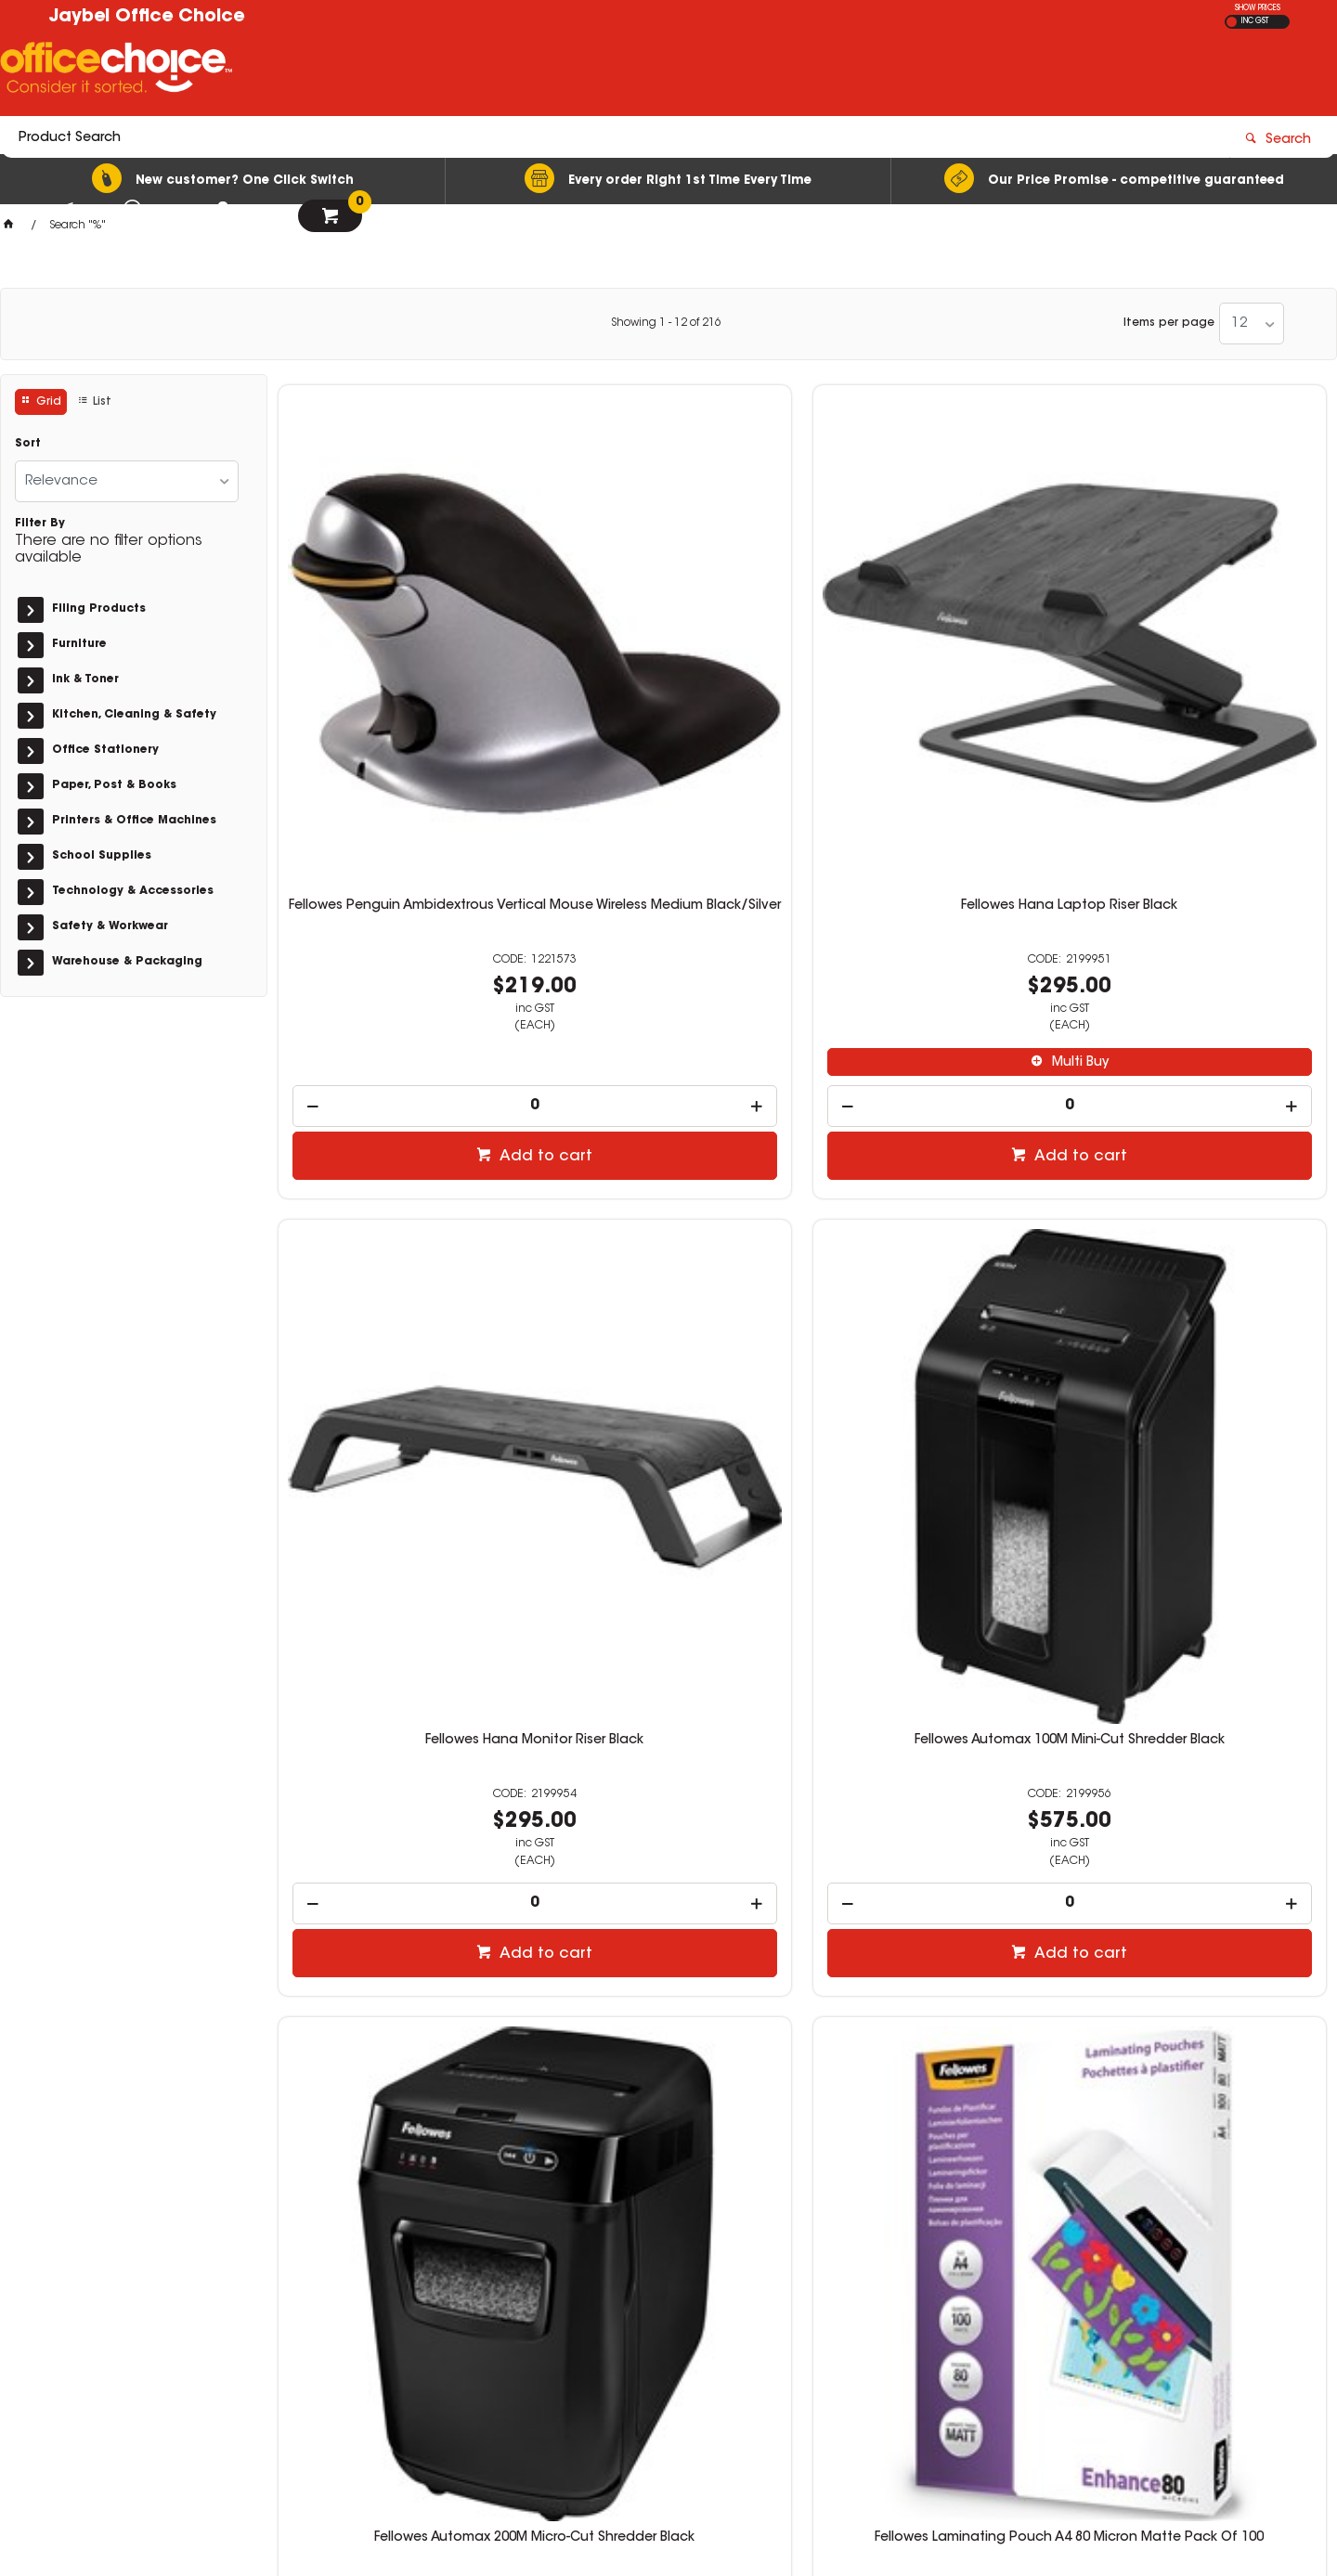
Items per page (1168, 323)
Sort (28, 443)
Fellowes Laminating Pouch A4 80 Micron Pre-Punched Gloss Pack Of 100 (936, 1210)
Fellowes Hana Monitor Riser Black (935, 627)
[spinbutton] (401, 828)
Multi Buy (677, 784)
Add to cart (410, 878)
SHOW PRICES (1257, 8)
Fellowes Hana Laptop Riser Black (668, 627)
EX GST (1232, 22)
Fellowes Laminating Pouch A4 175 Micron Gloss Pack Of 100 (1203, 1203)
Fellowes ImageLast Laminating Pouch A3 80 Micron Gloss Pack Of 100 (401, 1777)
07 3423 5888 (992, 2304)
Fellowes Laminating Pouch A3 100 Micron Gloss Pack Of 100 (935, 1770)
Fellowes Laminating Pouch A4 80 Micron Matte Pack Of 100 (668, 1203)
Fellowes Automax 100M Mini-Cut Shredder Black (1203, 635)
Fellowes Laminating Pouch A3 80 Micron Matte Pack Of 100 (668, 1770)
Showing (666, 323)
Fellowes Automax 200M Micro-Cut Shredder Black (401, 1203)
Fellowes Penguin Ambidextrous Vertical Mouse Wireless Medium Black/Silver (401, 642)
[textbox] (559, 71)
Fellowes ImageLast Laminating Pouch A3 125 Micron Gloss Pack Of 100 (1203, 1777)
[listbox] (1251, 323)
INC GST (1254, 21)
